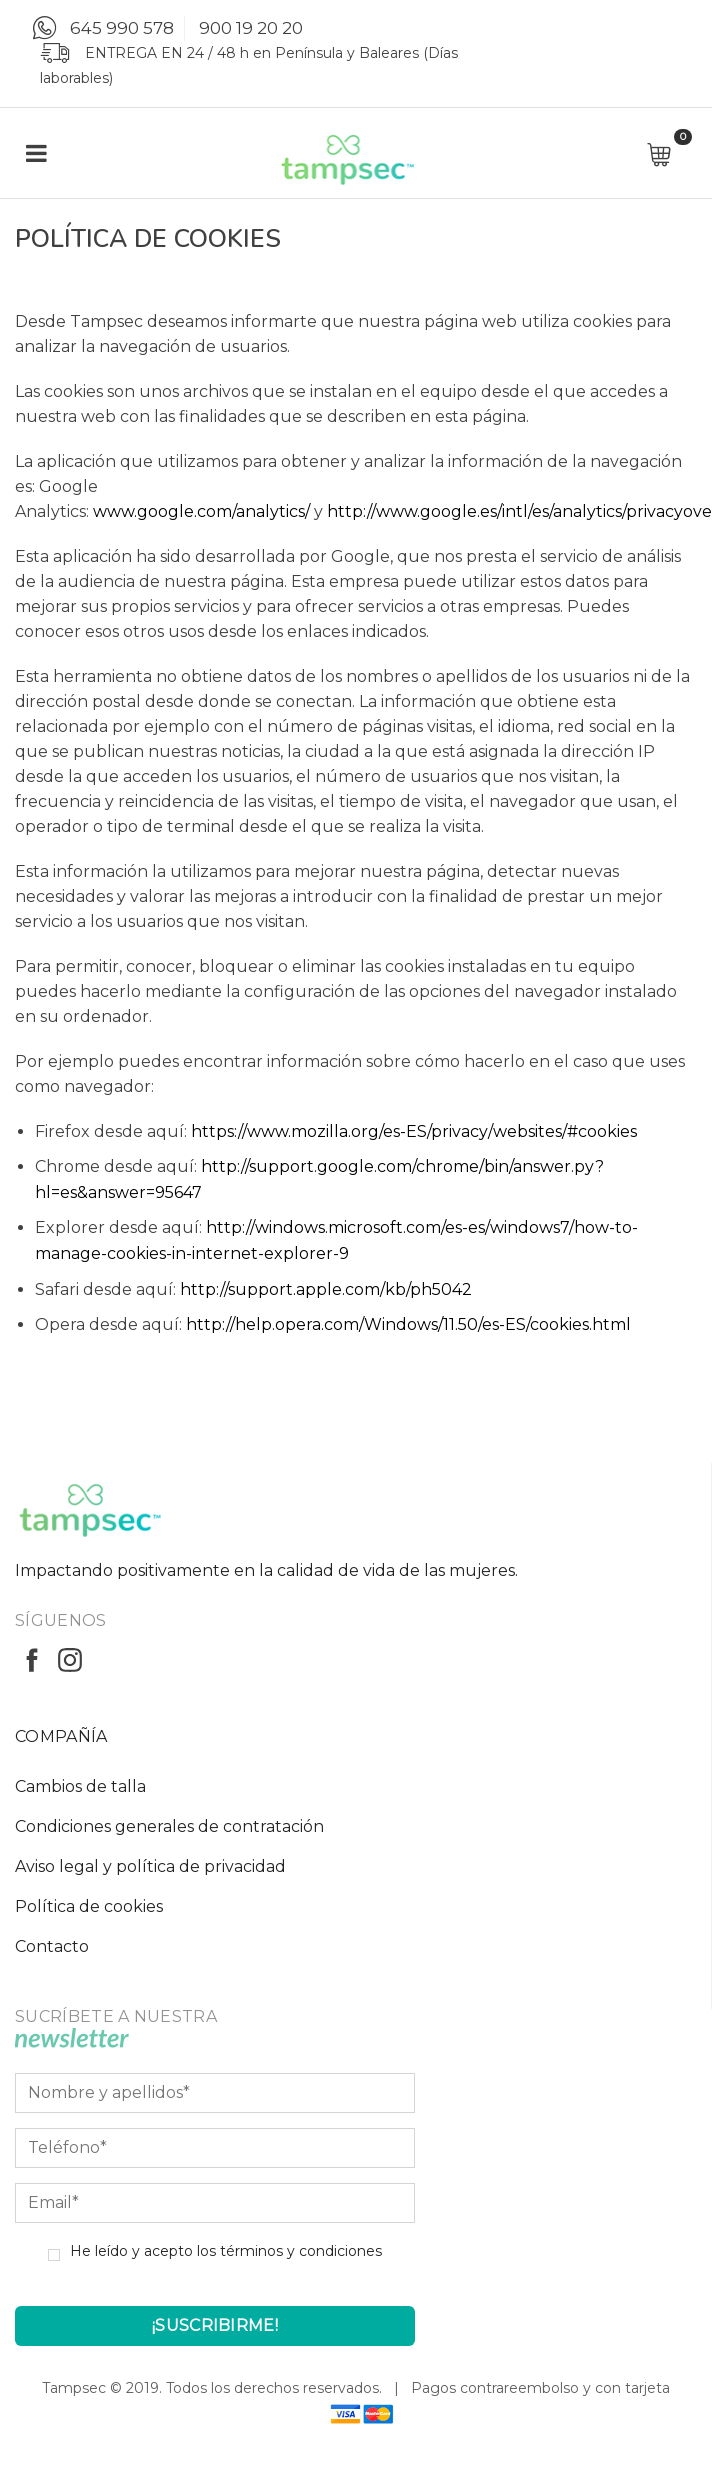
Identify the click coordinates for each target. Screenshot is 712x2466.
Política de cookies (89, 1906)
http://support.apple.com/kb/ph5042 (326, 1289)
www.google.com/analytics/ (201, 511)
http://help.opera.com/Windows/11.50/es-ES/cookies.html (408, 1324)
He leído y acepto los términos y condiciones (226, 2251)
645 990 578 (122, 28)
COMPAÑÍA (61, 1736)
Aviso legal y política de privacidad (150, 1866)
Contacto (52, 1946)
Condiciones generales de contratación (169, 1826)
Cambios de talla (80, 1786)
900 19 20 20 (251, 28)
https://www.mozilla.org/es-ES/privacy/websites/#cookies (414, 1131)
